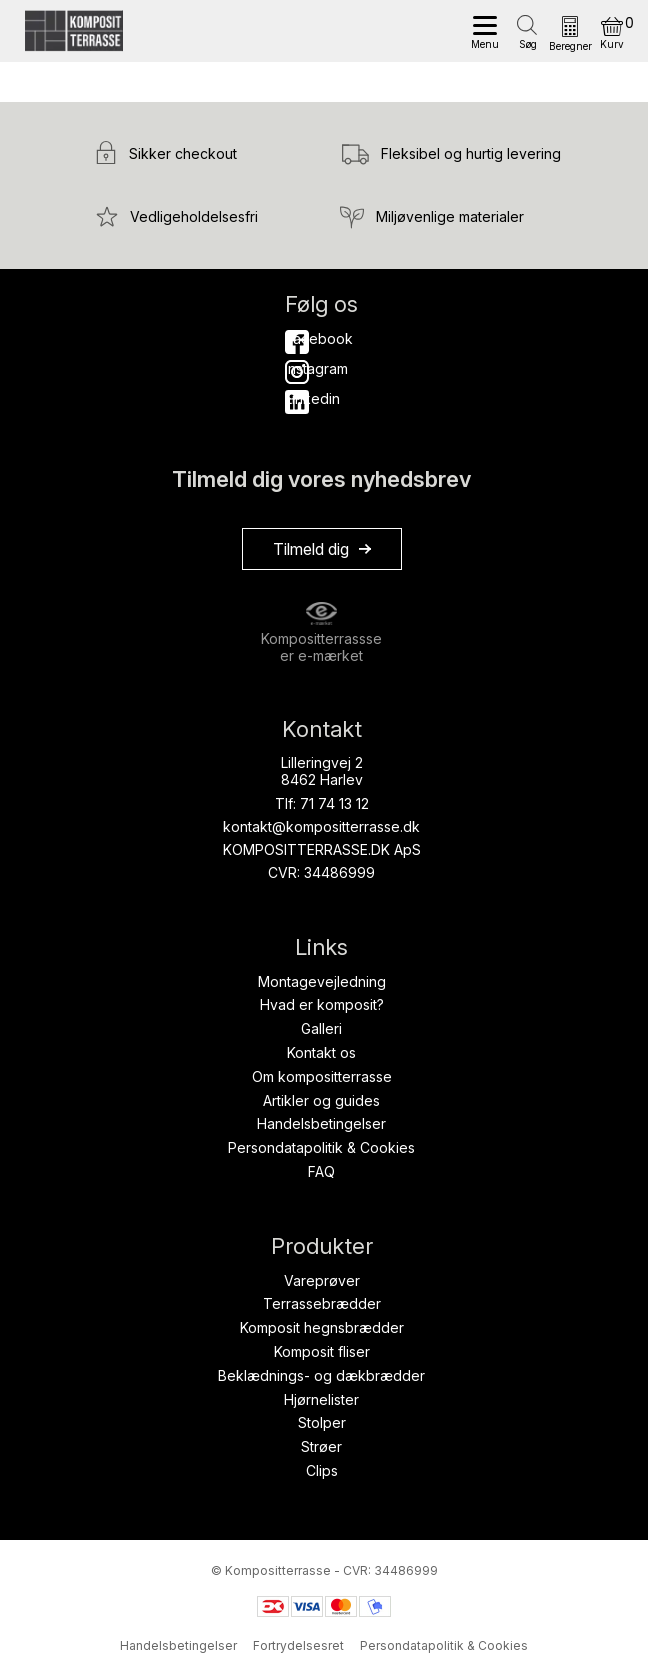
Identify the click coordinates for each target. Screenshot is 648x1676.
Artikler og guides (321, 1100)
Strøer (321, 1446)
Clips (322, 1470)
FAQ (321, 1171)
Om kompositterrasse (322, 1076)
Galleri (321, 1028)
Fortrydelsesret (298, 1645)
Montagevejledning (322, 981)
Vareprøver (322, 1280)
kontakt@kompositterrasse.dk (321, 826)
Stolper (322, 1422)
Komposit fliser (322, 1351)
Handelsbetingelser (321, 1123)
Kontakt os (321, 1052)
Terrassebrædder (322, 1303)
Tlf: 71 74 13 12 (322, 803)
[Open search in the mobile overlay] (528, 26)
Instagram (297, 368)
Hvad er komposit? (322, 1004)
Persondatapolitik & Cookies (321, 1147)
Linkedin (297, 398)
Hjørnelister (321, 1399)
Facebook (297, 338)
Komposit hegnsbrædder (322, 1327)
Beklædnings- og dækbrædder (321, 1375)
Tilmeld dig (311, 549)
